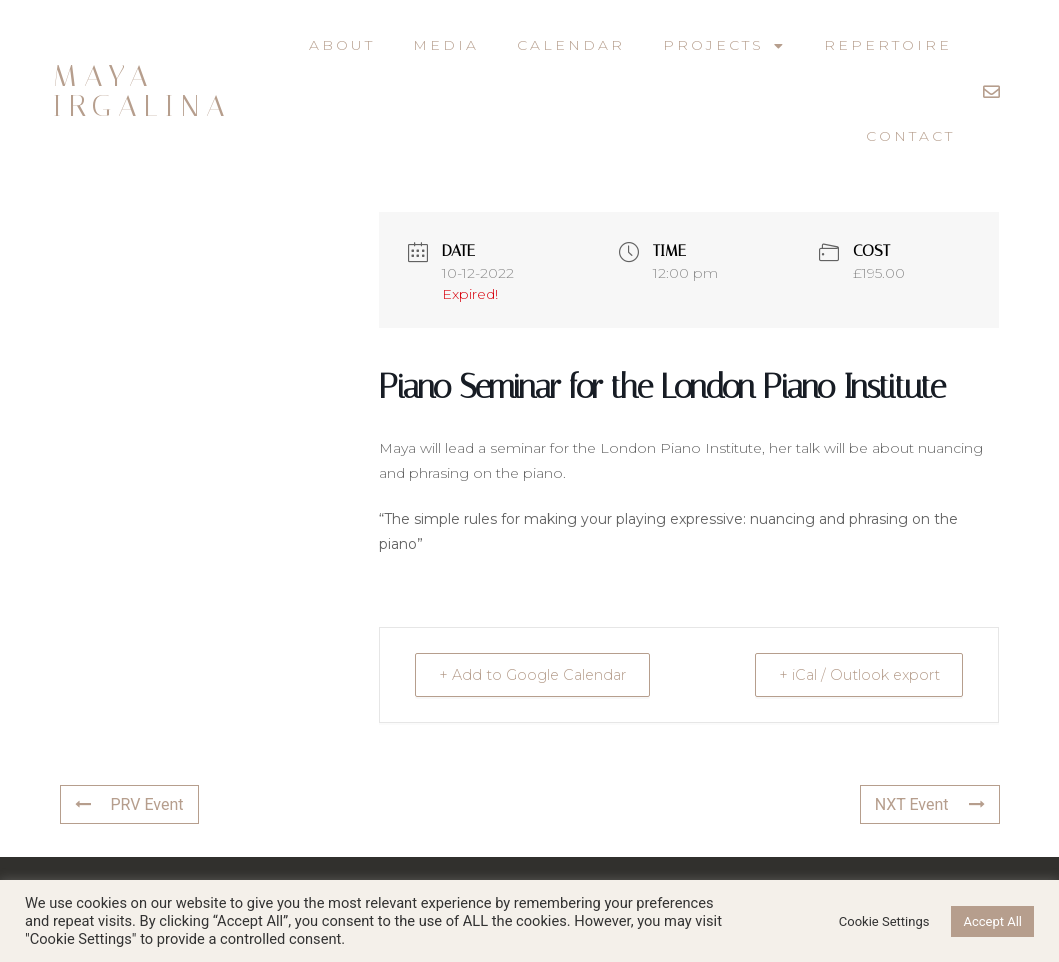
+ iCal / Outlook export (851, 674)
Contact (910, 136)
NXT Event (930, 804)
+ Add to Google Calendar (540, 674)
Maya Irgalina (142, 91)
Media (446, 45)
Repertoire (888, 45)
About (342, 45)
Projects (724, 46)
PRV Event (129, 804)
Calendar (571, 45)
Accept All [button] (992, 921)
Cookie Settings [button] (884, 921)
